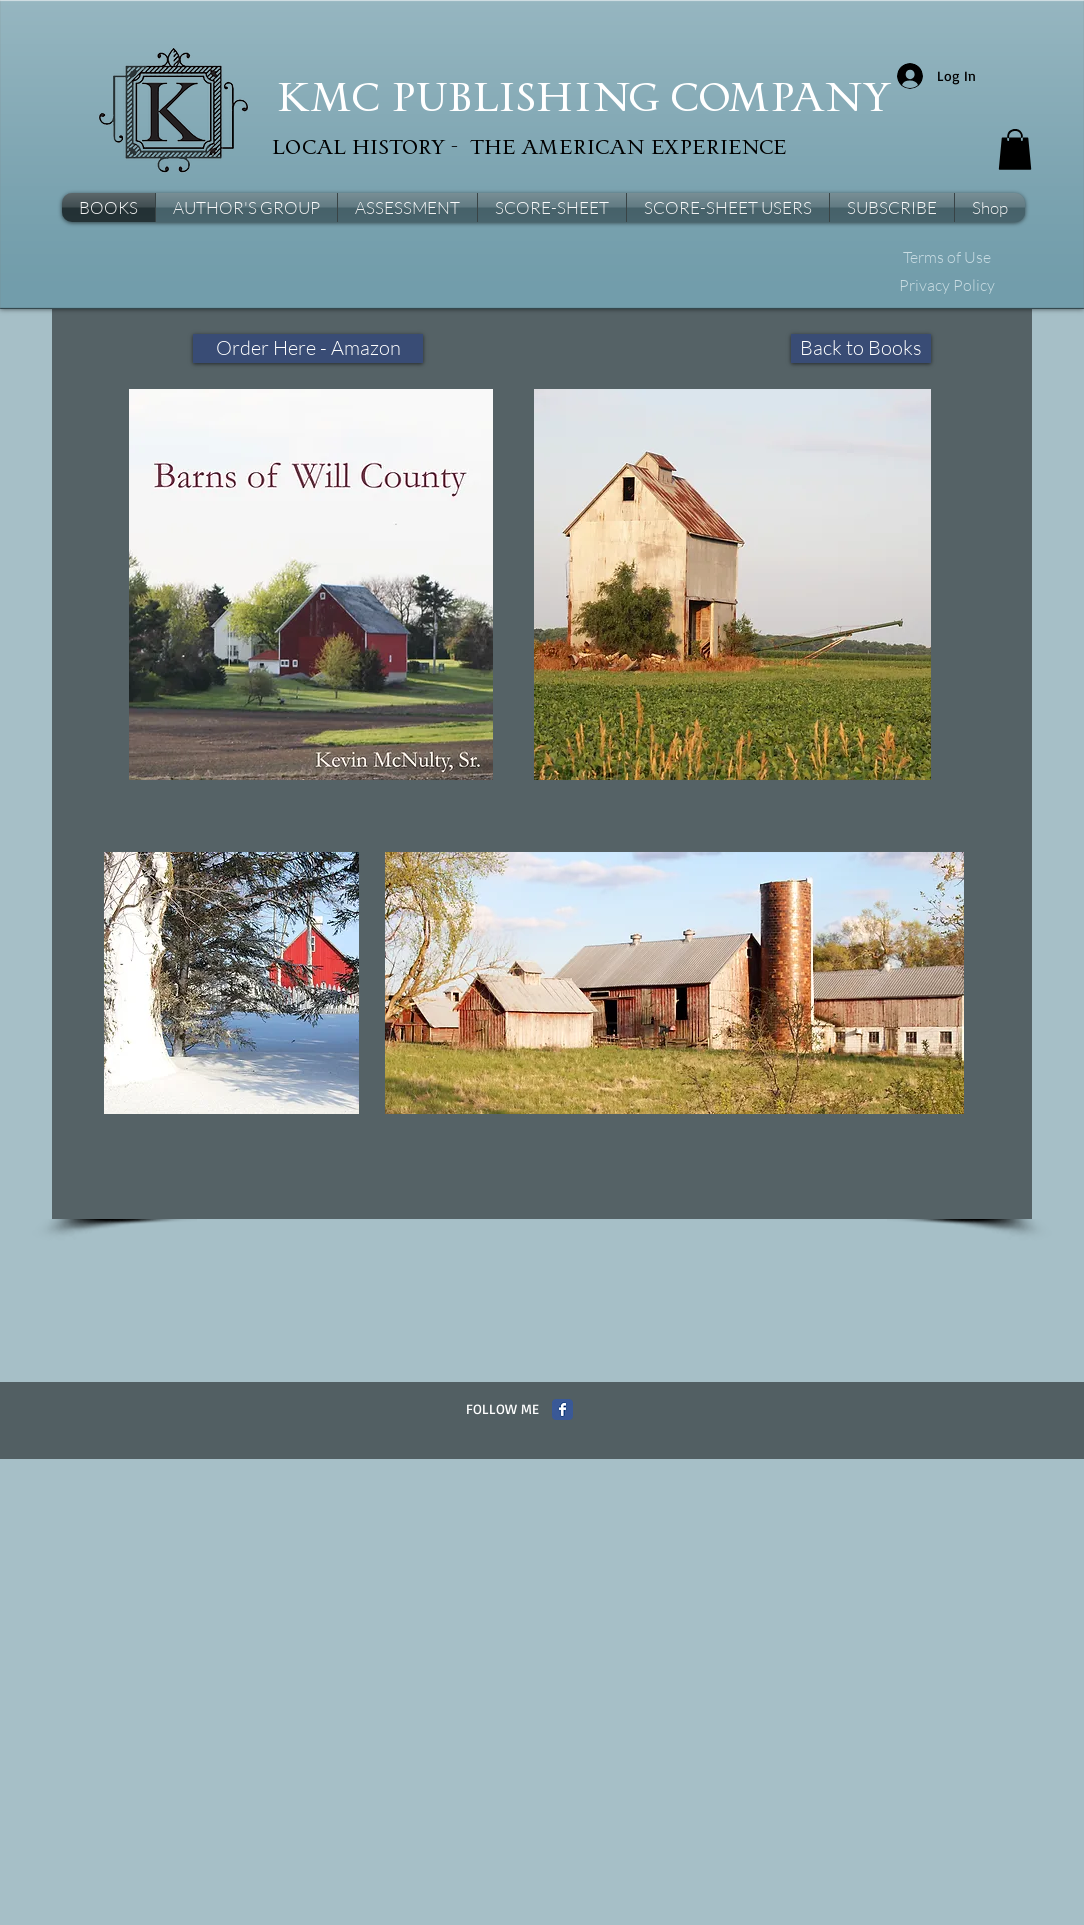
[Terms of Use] (946, 258)
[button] (1015, 149)
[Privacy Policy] (946, 286)
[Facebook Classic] (562, 1409)
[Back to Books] (861, 348)
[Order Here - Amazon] (308, 348)
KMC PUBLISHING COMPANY (583, 100)
